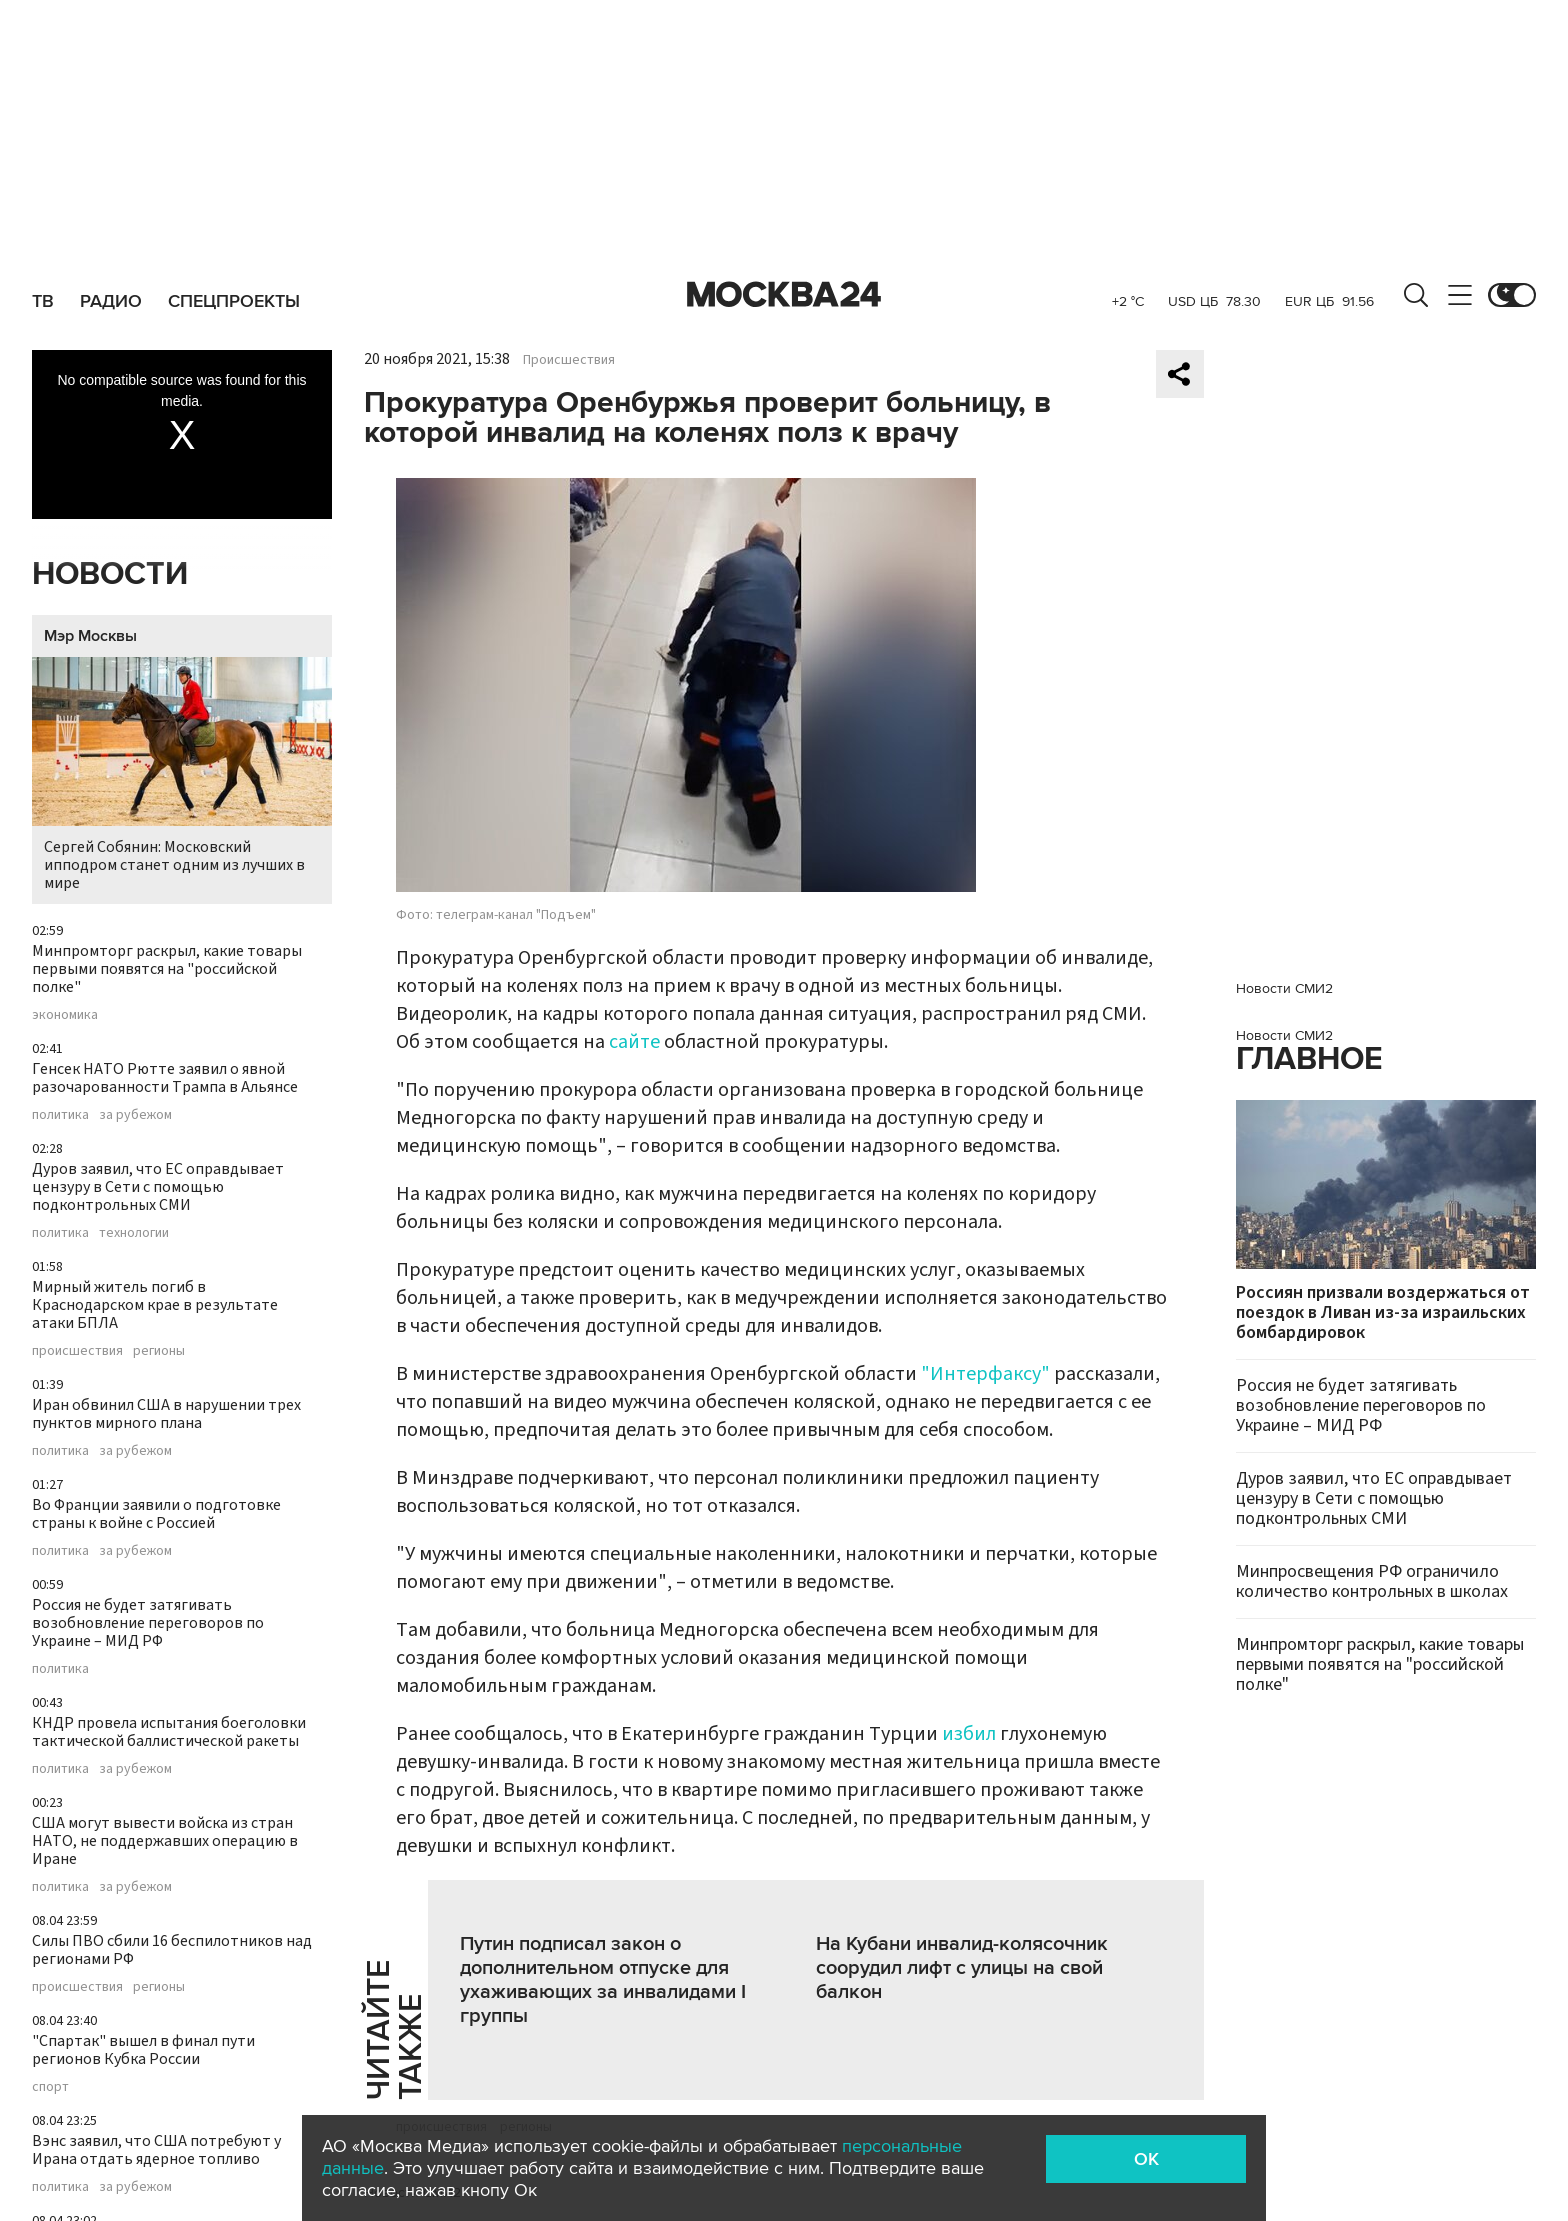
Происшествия (569, 360)
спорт (50, 2087)
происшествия (77, 1351)
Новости (110, 574)
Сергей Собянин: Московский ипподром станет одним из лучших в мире (182, 775)
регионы (159, 1351)
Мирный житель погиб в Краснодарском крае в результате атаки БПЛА (155, 1305)
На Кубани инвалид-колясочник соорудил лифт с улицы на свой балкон (962, 1968)
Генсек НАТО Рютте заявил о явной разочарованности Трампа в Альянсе (165, 1078)
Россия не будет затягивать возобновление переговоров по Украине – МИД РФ (148, 1623)
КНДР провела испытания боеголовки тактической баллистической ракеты (169, 1732)
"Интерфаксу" (985, 1374)
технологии (134, 1233)
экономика (65, 1015)
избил (969, 1734)
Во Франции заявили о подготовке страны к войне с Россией (156, 1514)
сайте (634, 1042)
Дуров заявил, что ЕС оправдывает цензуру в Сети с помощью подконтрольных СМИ (158, 1187)
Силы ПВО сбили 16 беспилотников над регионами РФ (172, 1950)
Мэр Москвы (90, 636)
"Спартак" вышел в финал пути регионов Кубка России (143, 2050)
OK (1146, 2159)
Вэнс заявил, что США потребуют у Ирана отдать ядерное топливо (156, 2150)
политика (60, 1115)
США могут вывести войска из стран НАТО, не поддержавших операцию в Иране (165, 1841)
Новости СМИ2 (1284, 988)
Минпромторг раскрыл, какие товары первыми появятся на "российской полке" (167, 969)
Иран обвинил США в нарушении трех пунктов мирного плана (166, 1414)
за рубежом (135, 1115)
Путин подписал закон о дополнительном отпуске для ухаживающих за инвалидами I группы (603, 1980)
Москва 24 (784, 295)
